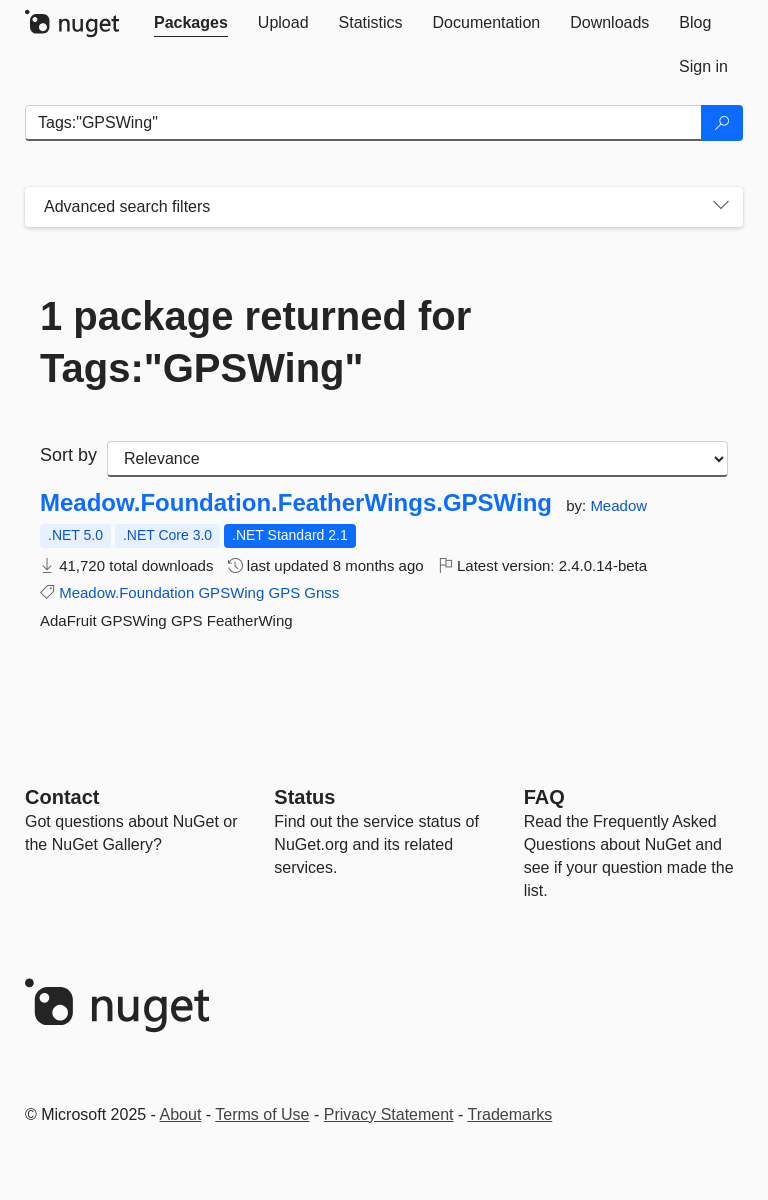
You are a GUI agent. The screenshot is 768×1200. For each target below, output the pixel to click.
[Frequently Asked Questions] (544, 797)
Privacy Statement (389, 1114)
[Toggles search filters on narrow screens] (721, 207)
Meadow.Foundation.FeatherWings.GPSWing (296, 503)
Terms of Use (262, 1114)
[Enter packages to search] (363, 123)
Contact (62, 797)
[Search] (722, 123)
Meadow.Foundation (126, 592)
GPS (284, 592)
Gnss (321, 592)
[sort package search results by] (417, 459)
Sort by (68, 455)
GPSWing (231, 592)
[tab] (191, 23)
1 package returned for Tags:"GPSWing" (255, 342)
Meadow (618, 505)
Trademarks (510, 1114)
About (181, 1114)
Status (304, 797)
